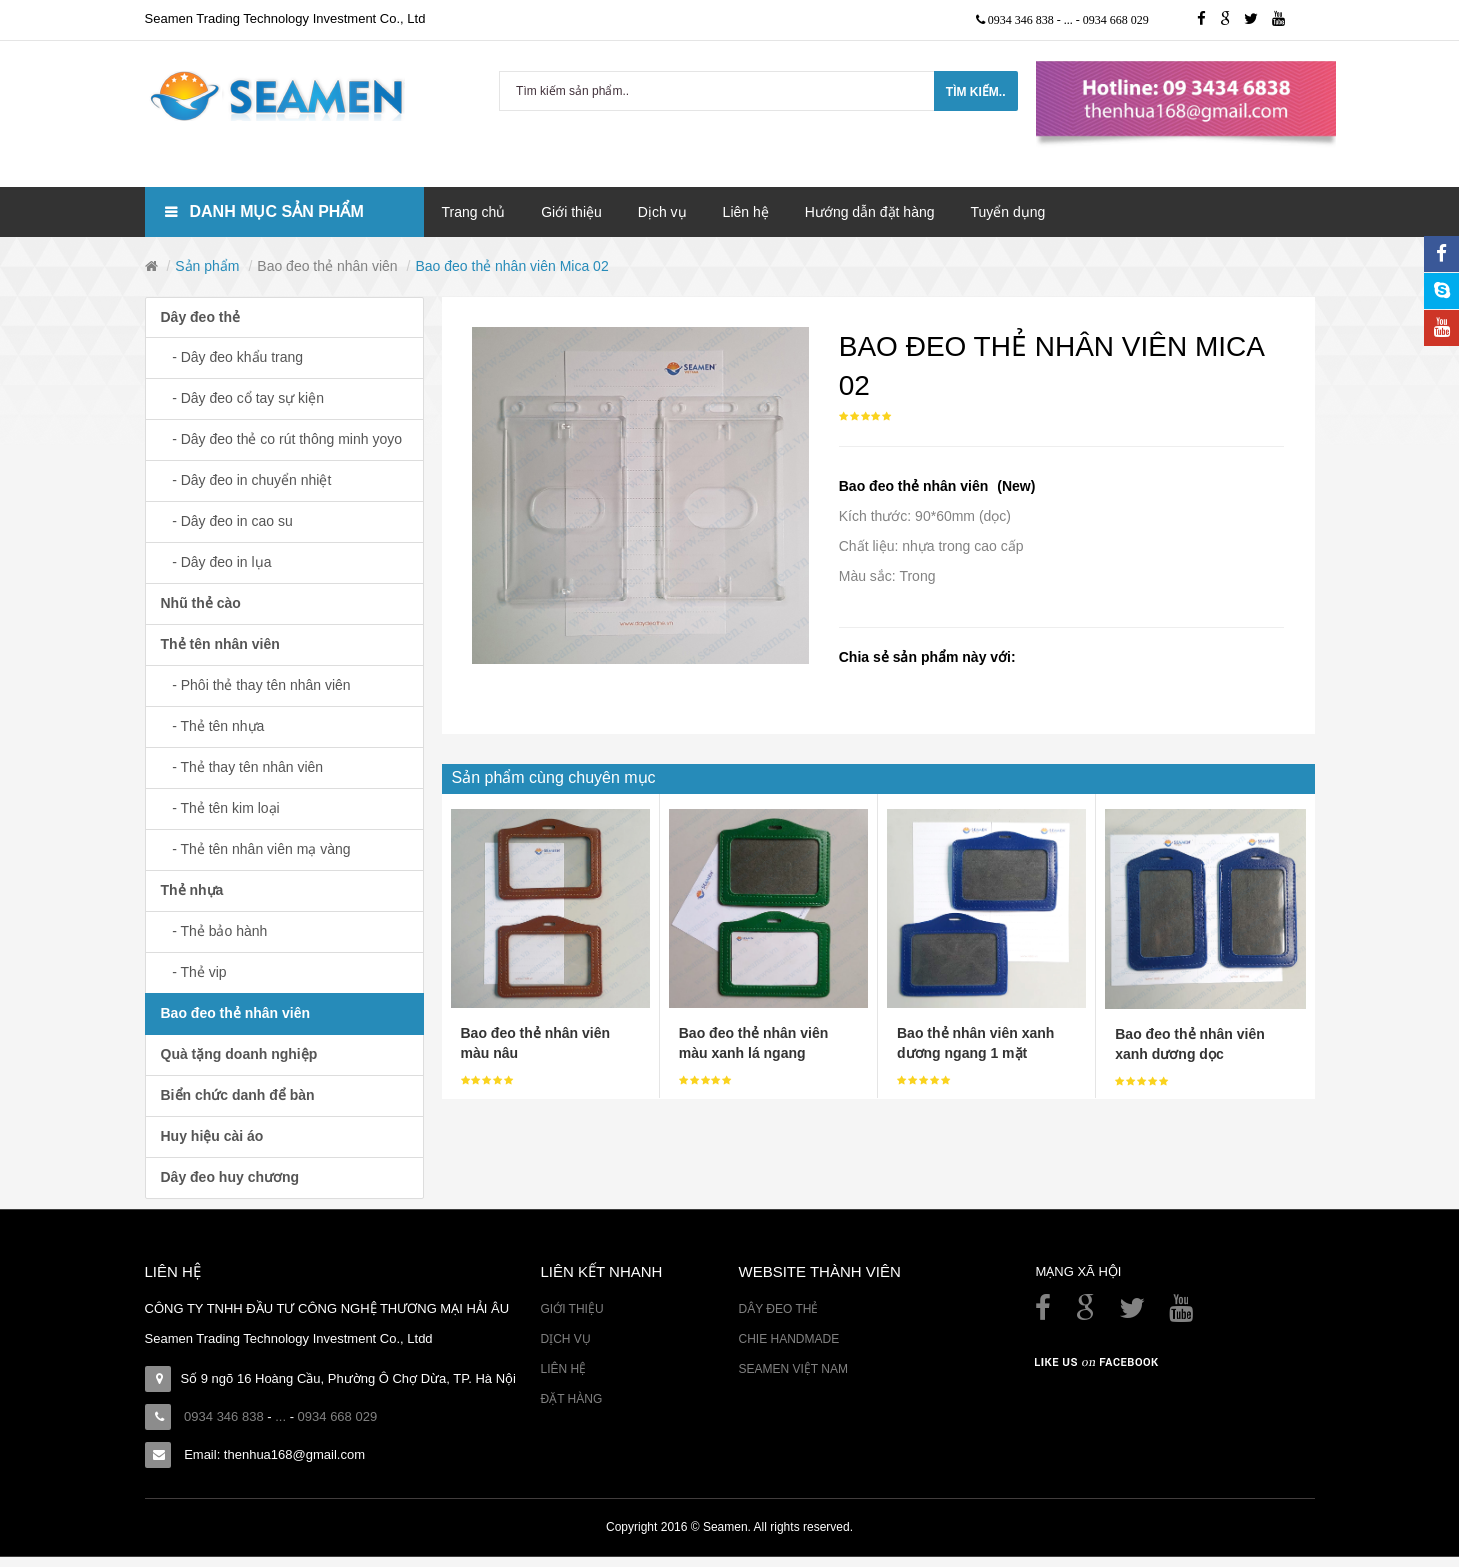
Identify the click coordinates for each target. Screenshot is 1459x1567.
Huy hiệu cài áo (212, 1136)
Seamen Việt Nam (792, 1369)
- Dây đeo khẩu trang (232, 357)
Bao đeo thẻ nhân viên (327, 266)
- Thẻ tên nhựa (213, 726)
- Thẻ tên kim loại (220, 808)
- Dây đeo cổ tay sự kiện (243, 398)
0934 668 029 (1116, 20)
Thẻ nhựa (192, 890)
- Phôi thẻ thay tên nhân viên (256, 685)
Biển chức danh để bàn (238, 1095)
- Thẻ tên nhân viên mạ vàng (256, 849)
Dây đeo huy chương (230, 1177)
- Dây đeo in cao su (227, 521)
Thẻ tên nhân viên (220, 644)
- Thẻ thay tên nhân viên (242, 767)
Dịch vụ (565, 1339)
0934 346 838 (1022, 20)
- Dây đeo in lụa (216, 562)
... (1070, 20)
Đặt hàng (571, 1399)
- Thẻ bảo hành (214, 931)
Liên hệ (563, 1369)
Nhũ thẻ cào (201, 603)
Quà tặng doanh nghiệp (239, 1054)
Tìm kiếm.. (976, 92)
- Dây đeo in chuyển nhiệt (246, 480)
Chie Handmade (788, 1339)
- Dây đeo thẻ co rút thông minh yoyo (281, 439)
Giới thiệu (571, 1309)
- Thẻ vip (194, 972)
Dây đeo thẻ (201, 317)
